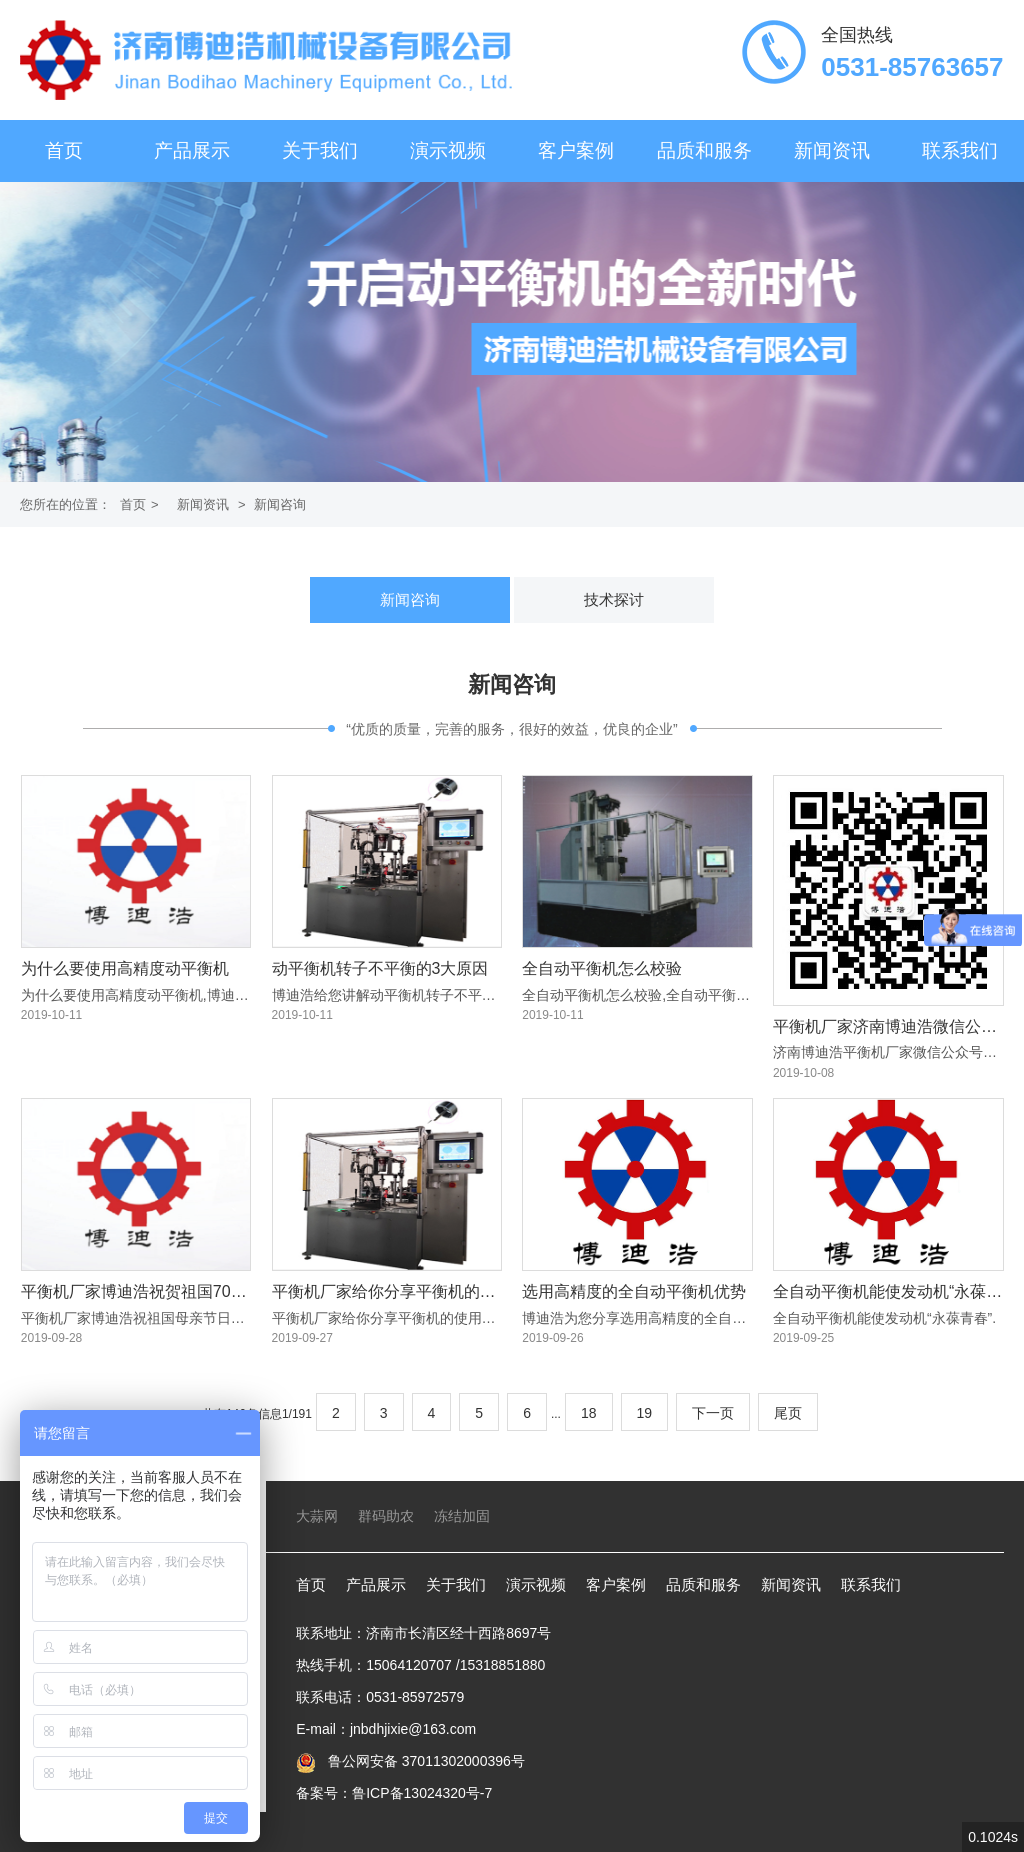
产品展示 (192, 150)
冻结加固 (462, 1516)
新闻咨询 (280, 504)
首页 (64, 150)
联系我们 (960, 150)
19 (645, 1413)
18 (589, 1413)
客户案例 (576, 150)
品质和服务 (704, 150)
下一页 (713, 1413)
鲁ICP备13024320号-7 (422, 1793)
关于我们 (320, 150)
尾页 (788, 1413)
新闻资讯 (832, 150)
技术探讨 (614, 599)
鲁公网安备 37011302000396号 (424, 1761)
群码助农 (386, 1516)
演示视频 (448, 150)
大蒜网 (317, 1516)
